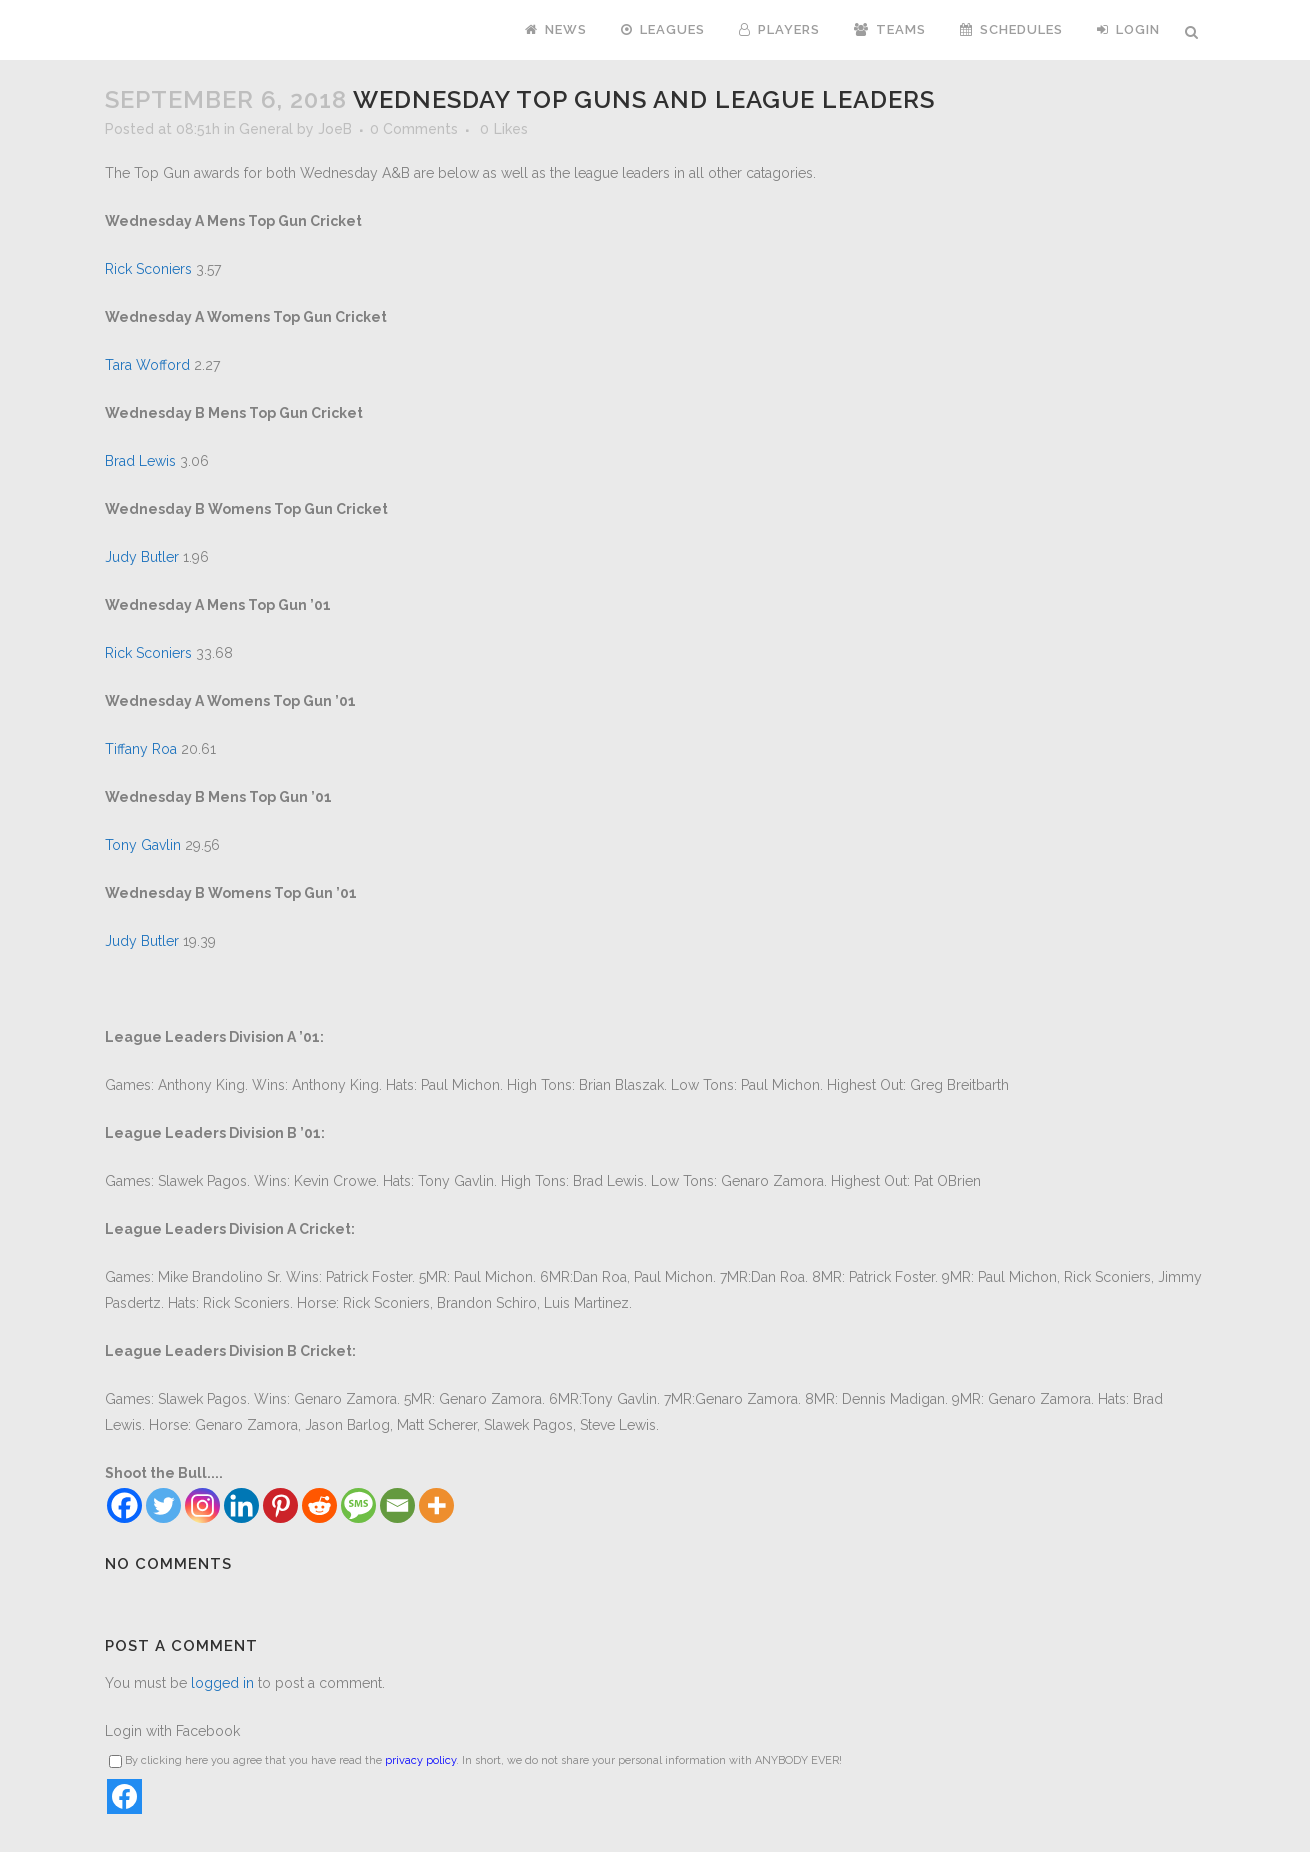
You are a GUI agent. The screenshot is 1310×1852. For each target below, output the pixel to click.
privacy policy (420, 1760)
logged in (222, 1683)
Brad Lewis (140, 461)
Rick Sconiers (148, 269)
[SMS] (358, 1505)
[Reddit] (319, 1505)
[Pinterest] (280, 1505)
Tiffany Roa (141, 749)
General (266, 129)
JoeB (335, 129)
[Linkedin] (241, 1505)
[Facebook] (124, 1505)
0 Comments (414, 129)
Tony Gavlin (143, 845)
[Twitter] (163, 1505)
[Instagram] (202, 1505)
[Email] (397, 1505)
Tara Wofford (147, 365)
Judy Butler (142, 557)
